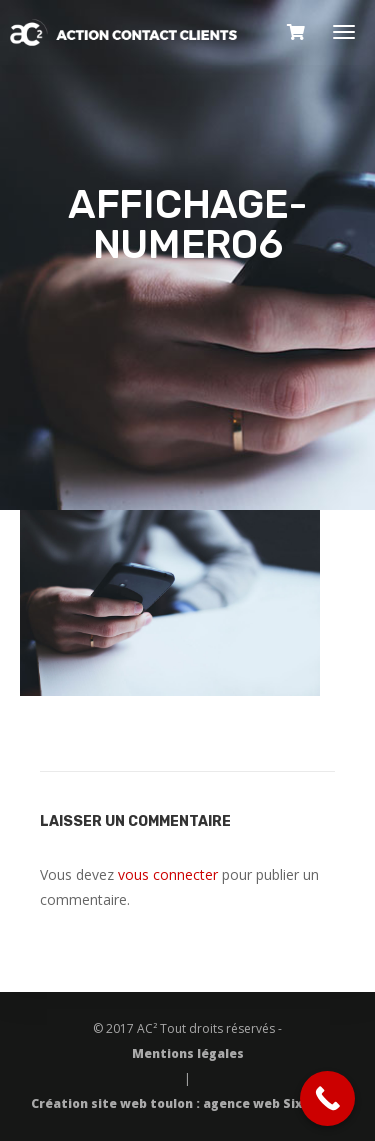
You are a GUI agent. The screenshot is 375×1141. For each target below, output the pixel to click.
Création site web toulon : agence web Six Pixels (188, 1103)
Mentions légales (188, 1053)
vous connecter (168, 874)
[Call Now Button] (327, 1098)
